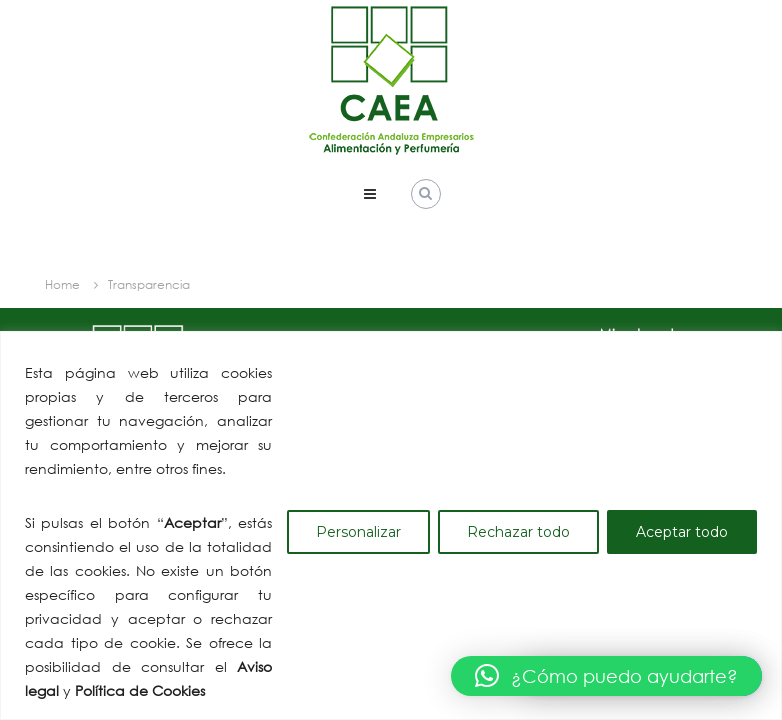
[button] (606, 676)
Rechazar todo (518, 532)
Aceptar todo (682, 532)
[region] (391, 525)
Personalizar (358, 532)
